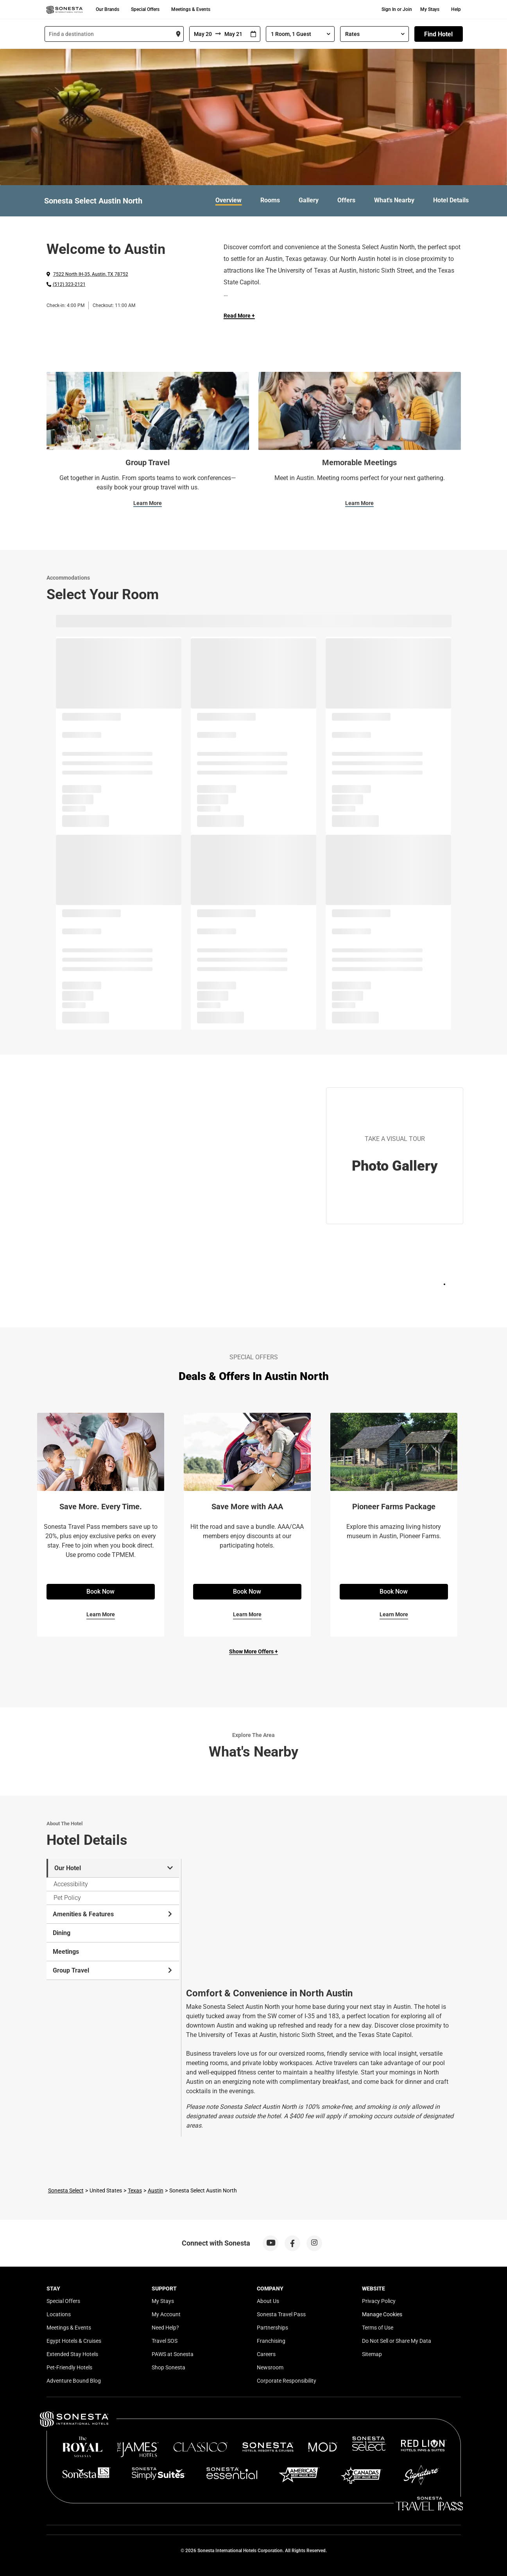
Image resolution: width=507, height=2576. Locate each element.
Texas (135, 2190)
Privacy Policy (379, 2301)
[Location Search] (114, 34)
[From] (202, 34)
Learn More (147, 503)
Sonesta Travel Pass (281, 2314)
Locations (59, 2314)
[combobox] (114, 34)
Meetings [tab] (66, 1951)
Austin (155, 2190)
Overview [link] (228, 200)
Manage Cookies (382, 2314)
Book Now (100, 1591)
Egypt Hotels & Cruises (74, 2341)
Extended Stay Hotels (72, 2354)
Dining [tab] (61, 1933)
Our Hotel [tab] (113, 1868)
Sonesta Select (66, 2190)
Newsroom (270, 2367)
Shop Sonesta (168, 2367)
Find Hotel (438, 34)
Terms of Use (377, 2327)
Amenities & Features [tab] (113, 1914)
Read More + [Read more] (239, 315)
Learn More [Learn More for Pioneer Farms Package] (394, 1614)
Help (456, 9)
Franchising (271, 2341)
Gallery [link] (309, 200)
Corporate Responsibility (286, 2381)
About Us (268, 2301)
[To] (234, 34)
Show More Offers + (253, 1651)
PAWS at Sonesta (172, 2354)
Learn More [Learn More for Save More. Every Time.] (100, 1614)
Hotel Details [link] (451, 200)
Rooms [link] (270, 200)
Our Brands (107, 9)
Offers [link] (346, 200)
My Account (166, 2314)
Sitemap (372, 2354)
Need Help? (165, 2327)
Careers (266, 2354)
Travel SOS (164, 2341)
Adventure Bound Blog (74, 2381)
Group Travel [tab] (113, 1970)
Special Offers (145, 9)
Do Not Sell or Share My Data (396, 2341)
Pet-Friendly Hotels (69, 2367)
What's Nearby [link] (394, 200)
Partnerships (272, 2327)
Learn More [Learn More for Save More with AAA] (247, 1614)
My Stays (429, 9)
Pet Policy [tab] (67, 1897)
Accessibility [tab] (71, 1884)
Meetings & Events (190, 9)
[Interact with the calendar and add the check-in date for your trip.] (253, 34)
